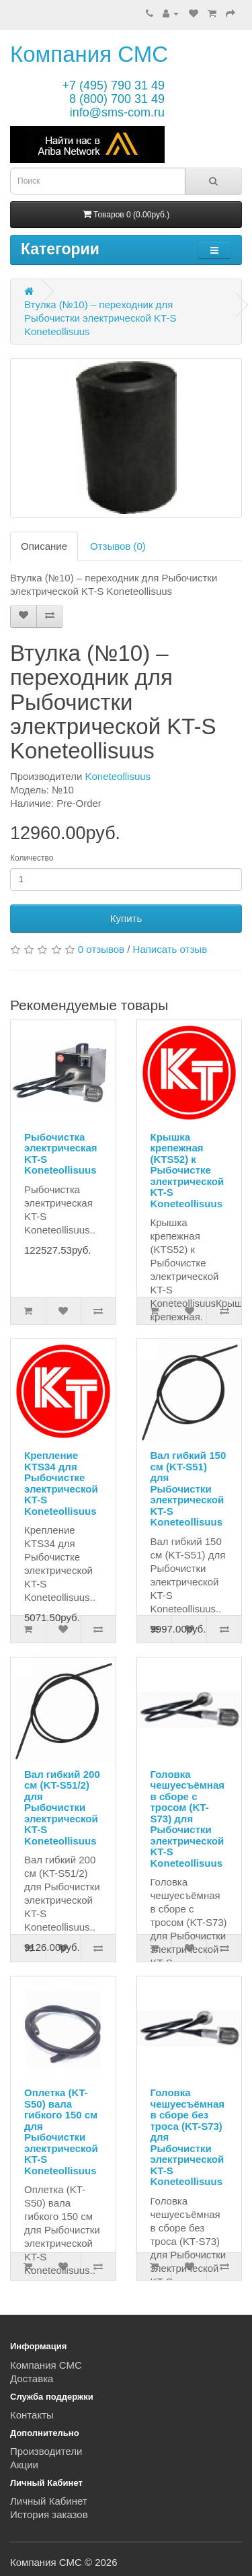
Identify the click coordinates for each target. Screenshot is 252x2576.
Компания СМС (89, 54)
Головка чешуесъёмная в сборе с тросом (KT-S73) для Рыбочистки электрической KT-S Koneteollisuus (188, 1818)
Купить (126, 918)
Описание (44, 546)
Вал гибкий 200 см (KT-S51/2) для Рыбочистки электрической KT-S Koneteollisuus (62, 1807)
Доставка (31, 2378)
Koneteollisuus (118, 776)
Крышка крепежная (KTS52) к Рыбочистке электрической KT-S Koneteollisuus (187, 1170)
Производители (46, 2451)
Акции (24, 2464)
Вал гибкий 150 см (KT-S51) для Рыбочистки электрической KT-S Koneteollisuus (188, 1489)
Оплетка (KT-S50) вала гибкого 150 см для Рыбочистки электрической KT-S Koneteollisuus (61, 2131)
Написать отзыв (170, 949)
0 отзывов (101, 949)
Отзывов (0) (118, 546)
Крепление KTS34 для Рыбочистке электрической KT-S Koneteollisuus (61, 1483)
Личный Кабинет (48, 2501)
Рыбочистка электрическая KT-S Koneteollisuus (60, 1153)
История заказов (49, 2514)
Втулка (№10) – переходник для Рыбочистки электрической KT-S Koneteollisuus (100, 318)
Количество (31, 858)
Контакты (32, 2415)
